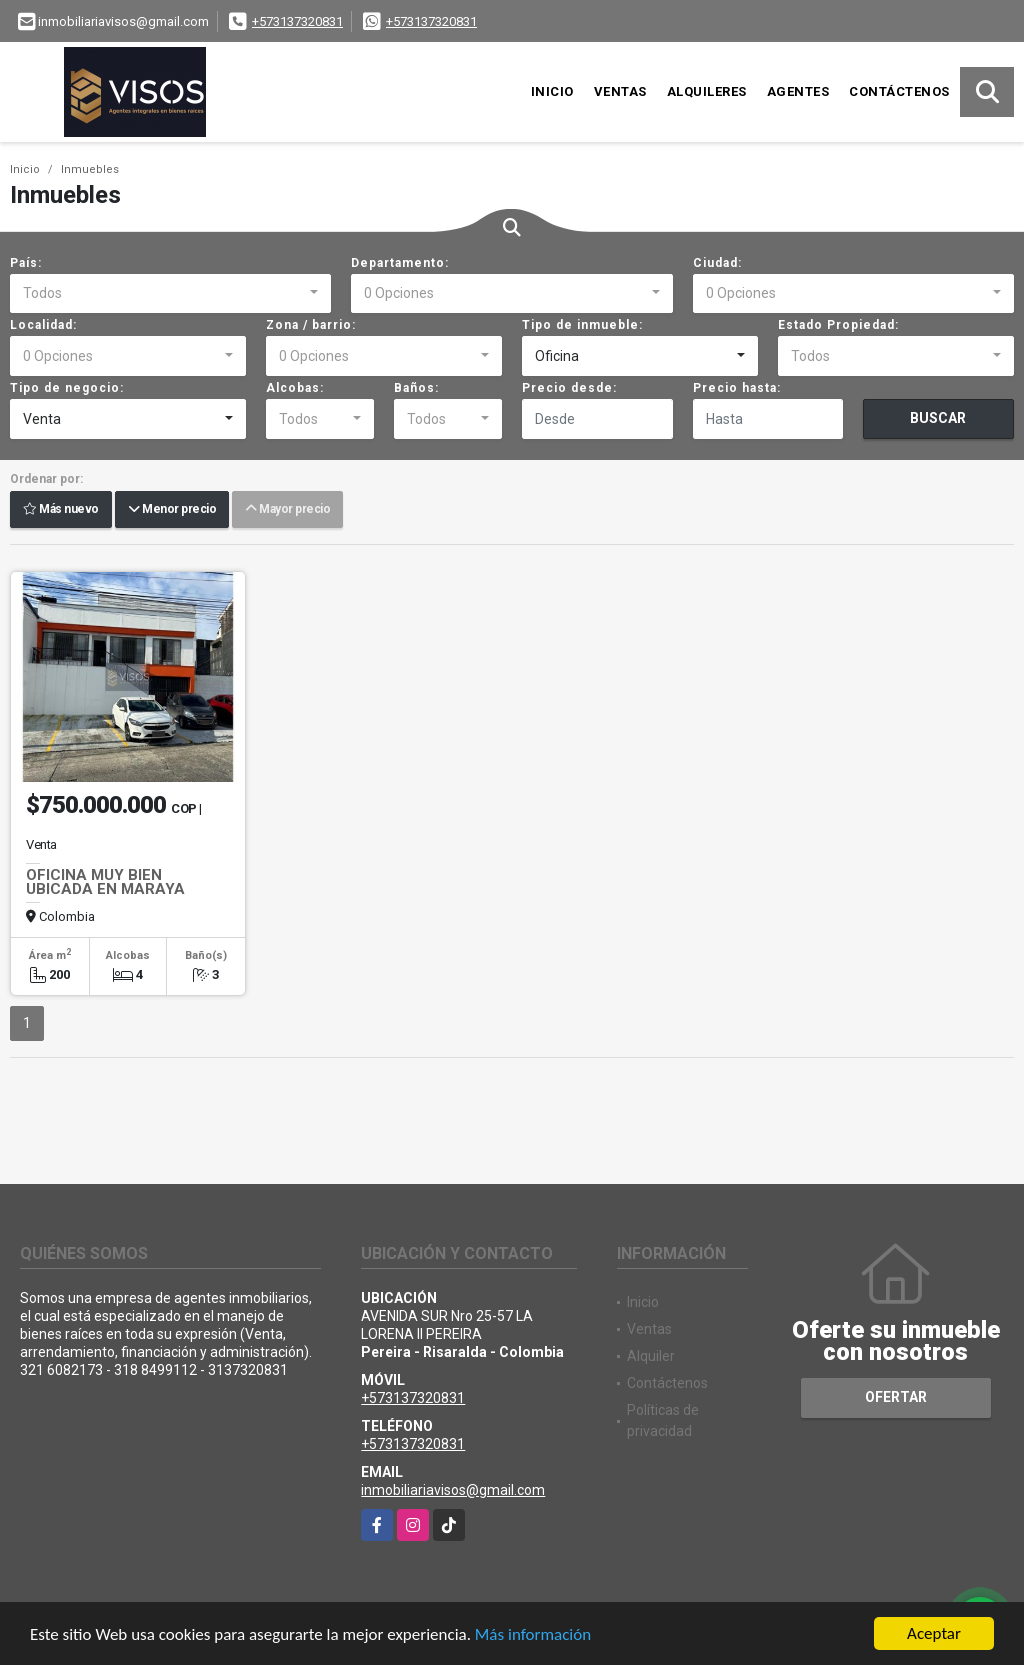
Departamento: (400, 263)
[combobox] (170, 294)
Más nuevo (61, 510)
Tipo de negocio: (67, 388)
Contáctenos (899, 91)
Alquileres (707, 91)
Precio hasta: (737, 388)
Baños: (416, 388)
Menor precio (172, 510)
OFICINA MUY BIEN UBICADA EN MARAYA (105, 882)
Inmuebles (90, 169)
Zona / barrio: (311, 325)
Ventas (620, 91)
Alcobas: (295, 388)
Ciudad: (717, 263)
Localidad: (43, 325)
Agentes (798, 91)
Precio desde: (569, 388)
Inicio (552, 91)
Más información (533, 1635)
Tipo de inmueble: (582, 325)
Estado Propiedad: (838, 325)
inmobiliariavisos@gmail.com (453, 1490)
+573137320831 (297, 21)
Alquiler (651, 1356)
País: (26, 263)
